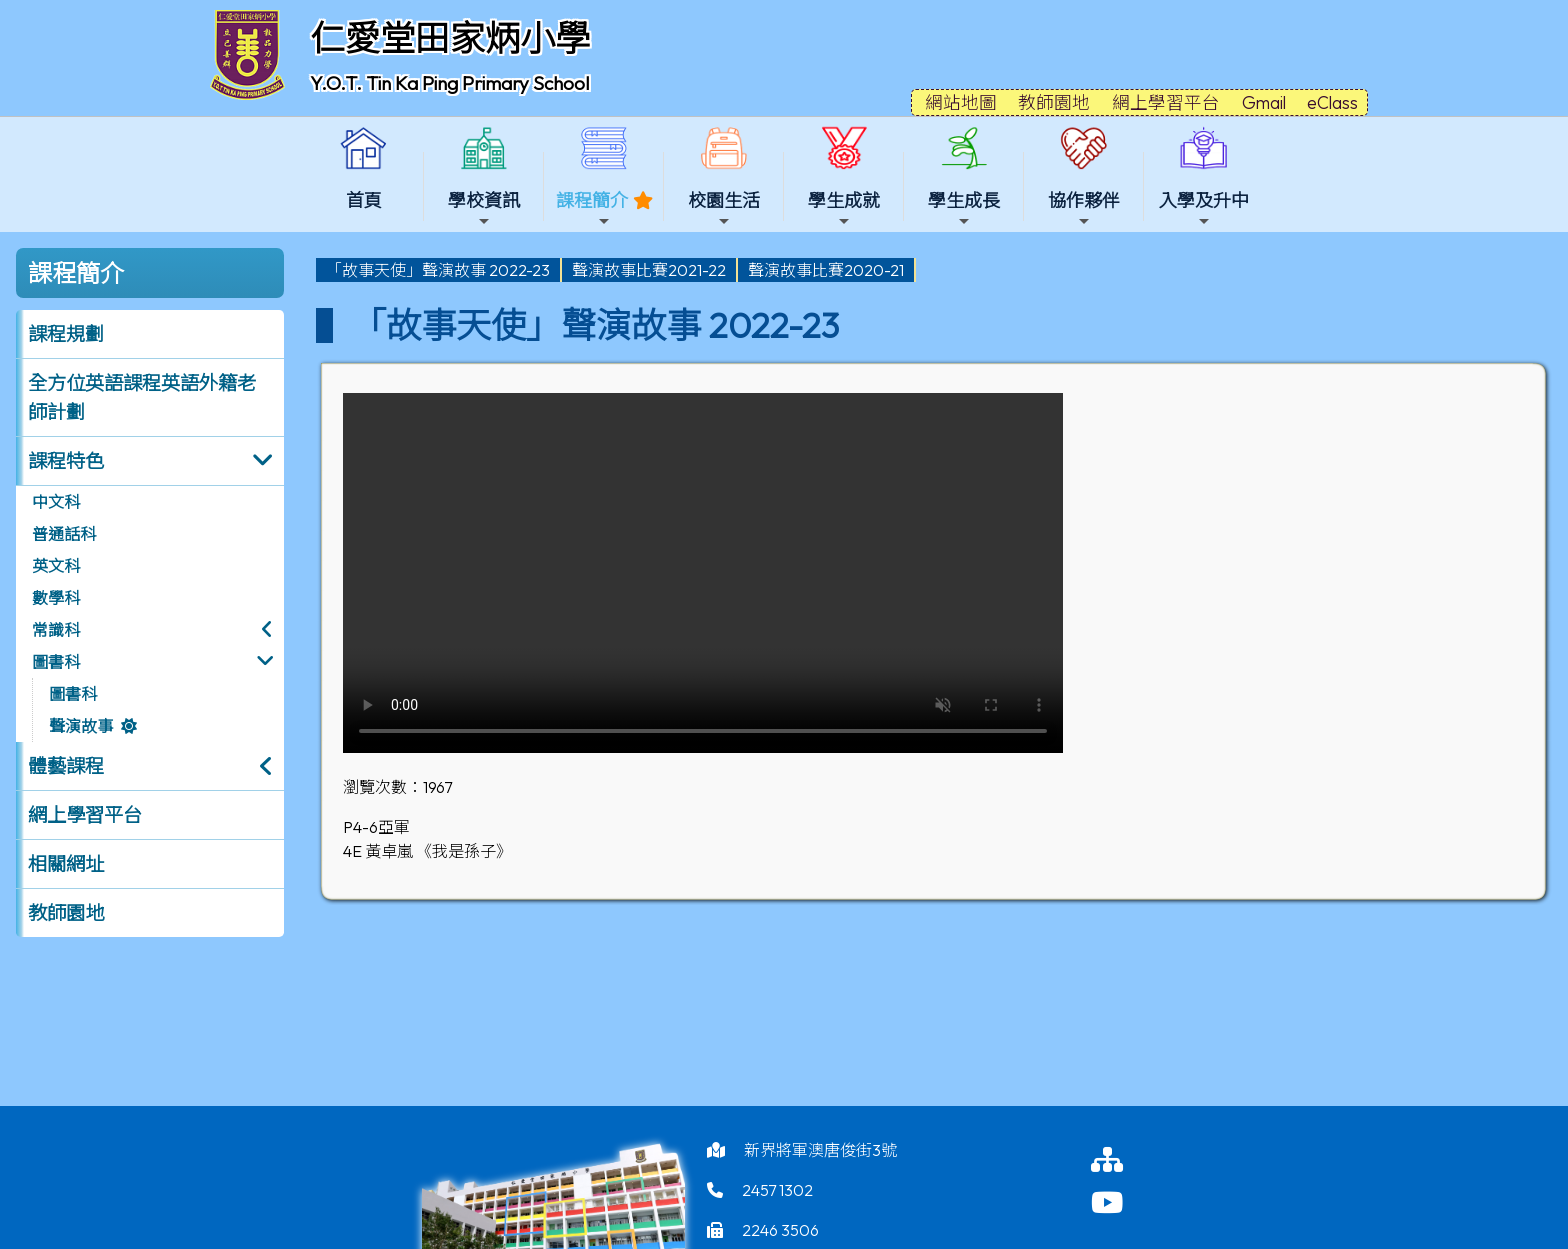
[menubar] (616, 270)
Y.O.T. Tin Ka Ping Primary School (449, 83)
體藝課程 (66, 766)
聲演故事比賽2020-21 (826, 270)
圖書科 (56, 662)
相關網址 (66, 864)
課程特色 (66, 461)
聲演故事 (81, 726)
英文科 (56, 566)
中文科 (56, 502)
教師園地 (66, 913)
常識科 (56, 630)
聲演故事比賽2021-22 (649, 270)
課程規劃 (66, 334)
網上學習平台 (85, 815)
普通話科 (64, 534)
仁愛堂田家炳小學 (450, 38)
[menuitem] (439, 270)
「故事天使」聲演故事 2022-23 (438, 270)
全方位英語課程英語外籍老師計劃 (142, 397)
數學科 (56, 598)
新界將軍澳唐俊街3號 (820, 1150)
